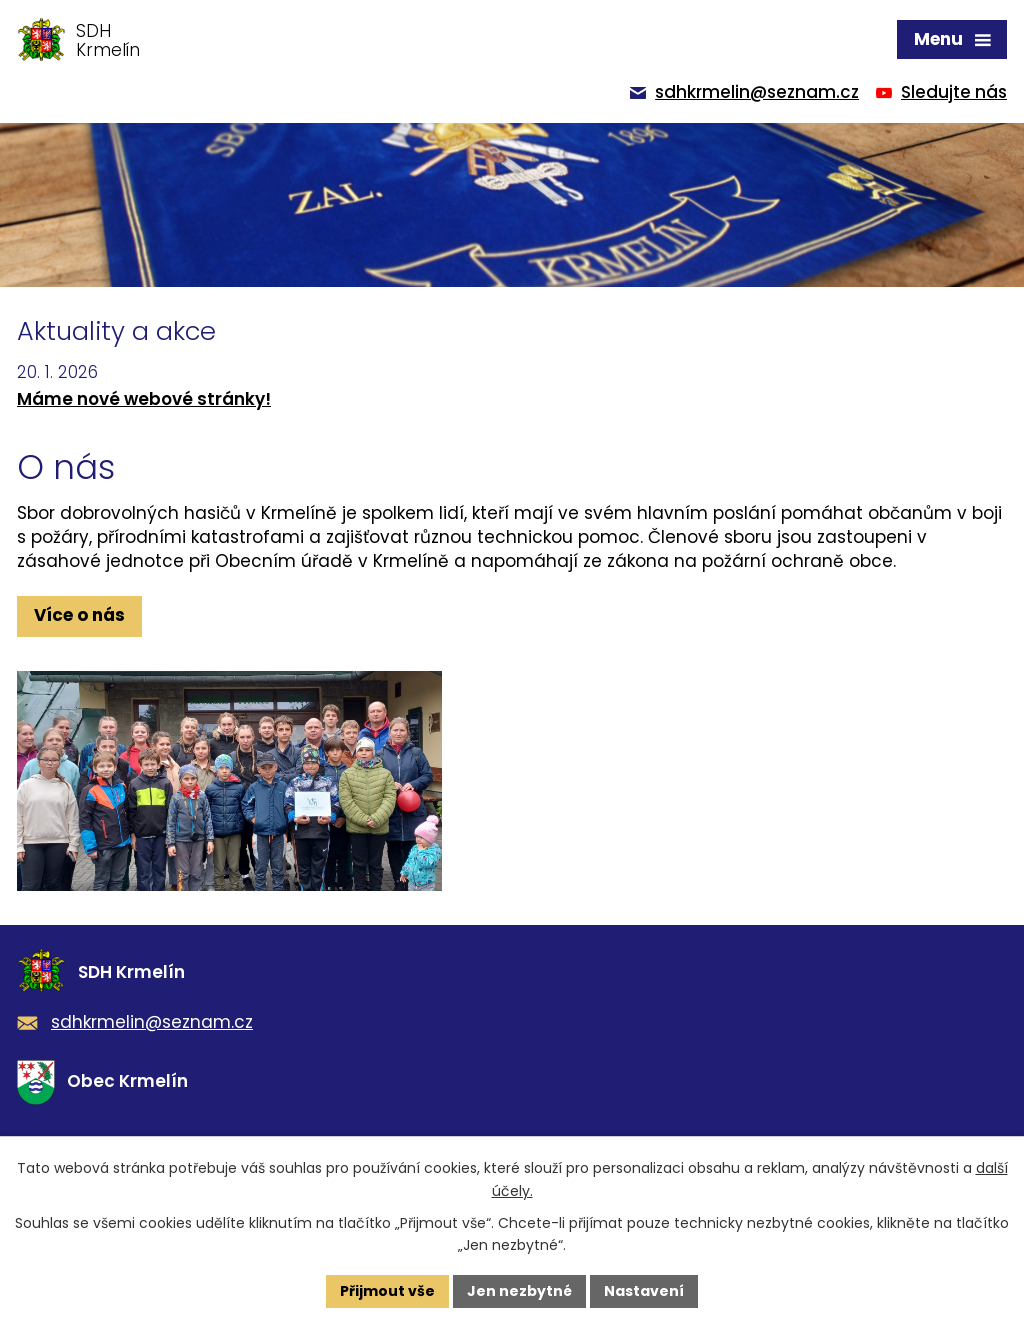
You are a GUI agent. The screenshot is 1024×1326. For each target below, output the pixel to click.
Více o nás (79, 615)
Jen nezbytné (519, 1291)
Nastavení (644, 1291)
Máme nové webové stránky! (144, 399)
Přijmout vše (387, 1291)
